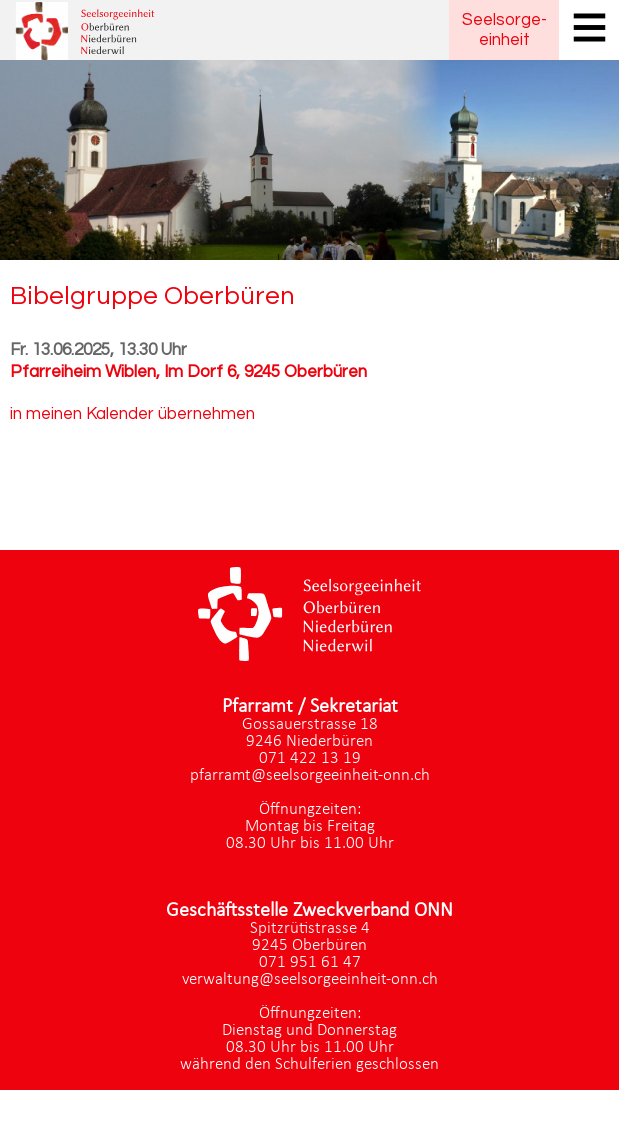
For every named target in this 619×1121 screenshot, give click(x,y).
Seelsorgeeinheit (504, 30)
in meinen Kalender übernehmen (132, 414)
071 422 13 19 (310, 758)
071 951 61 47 (310, 962)
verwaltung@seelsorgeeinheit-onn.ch (310, 979)
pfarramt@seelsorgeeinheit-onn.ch (310, 775)
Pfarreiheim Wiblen (188, 372)
